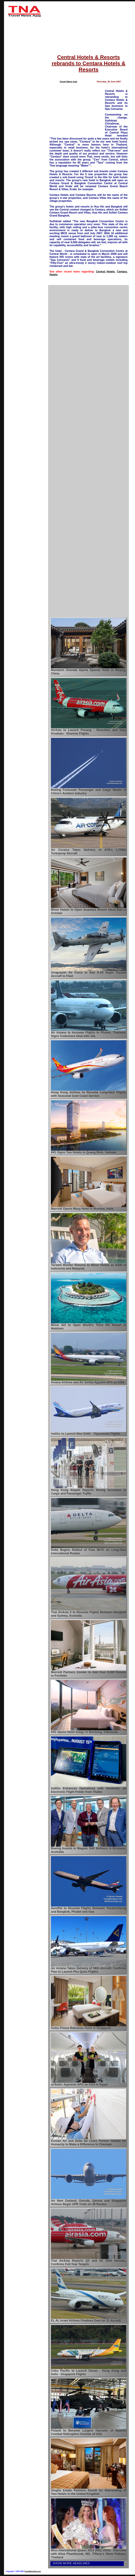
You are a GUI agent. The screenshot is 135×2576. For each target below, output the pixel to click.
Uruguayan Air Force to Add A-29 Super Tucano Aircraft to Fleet (88, 948)
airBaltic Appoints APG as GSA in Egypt (88, 2059)
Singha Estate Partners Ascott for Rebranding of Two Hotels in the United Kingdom (88, 2467)
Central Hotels (105, 271)
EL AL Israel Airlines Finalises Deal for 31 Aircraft (88, 2295)
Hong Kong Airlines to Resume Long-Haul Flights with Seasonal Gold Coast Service (88, 1069)
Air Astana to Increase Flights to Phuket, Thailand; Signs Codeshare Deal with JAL (88, 1009)
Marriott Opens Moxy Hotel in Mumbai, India (88, 1183)
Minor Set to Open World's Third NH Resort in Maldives (88, 1301)
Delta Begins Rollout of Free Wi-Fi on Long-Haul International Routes (88, 1526)
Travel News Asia (68, 81)
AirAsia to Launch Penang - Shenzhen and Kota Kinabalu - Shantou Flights (88, 706)
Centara (122, 271)
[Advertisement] (88, 26)
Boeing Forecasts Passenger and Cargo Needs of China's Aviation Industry (88, 766)
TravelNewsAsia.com (32, 2571)
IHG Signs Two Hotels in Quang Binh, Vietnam (88, 1127)
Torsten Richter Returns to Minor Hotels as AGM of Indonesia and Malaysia (88, 1241)
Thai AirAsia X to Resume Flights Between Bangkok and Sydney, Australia (88, 1587)
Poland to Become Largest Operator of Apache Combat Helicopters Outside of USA (88, 2407)
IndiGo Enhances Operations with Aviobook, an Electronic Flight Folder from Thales (88, 1765)
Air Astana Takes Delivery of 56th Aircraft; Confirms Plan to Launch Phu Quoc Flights (88, 1944)
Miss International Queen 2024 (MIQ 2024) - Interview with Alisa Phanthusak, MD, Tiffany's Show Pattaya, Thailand (88, 2528)
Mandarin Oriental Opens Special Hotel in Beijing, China (88, 646)
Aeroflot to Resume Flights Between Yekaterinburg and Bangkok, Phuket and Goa (88, 1884)
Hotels (53, 274)
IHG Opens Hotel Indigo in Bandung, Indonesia (88, 1707)
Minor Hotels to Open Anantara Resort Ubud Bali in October (88, 886)
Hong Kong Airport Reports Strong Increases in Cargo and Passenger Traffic (88, 1466)
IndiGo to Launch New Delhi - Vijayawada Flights (88, 1411)
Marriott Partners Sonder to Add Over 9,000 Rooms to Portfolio (88, 1648)
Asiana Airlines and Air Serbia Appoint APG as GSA (88, 1358)
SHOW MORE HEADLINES (71, 2563)
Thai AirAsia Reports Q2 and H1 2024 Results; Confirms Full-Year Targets (88, 2237)
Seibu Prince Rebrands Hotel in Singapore (88, 2003)
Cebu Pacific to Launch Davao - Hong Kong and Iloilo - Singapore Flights (88, 2350)
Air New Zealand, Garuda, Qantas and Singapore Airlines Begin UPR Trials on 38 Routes (88, 2177)
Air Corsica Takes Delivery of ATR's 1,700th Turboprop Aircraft (88, 826)
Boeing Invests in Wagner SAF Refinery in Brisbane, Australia (88, 1825)
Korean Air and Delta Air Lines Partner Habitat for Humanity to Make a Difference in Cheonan (88, 2117)
